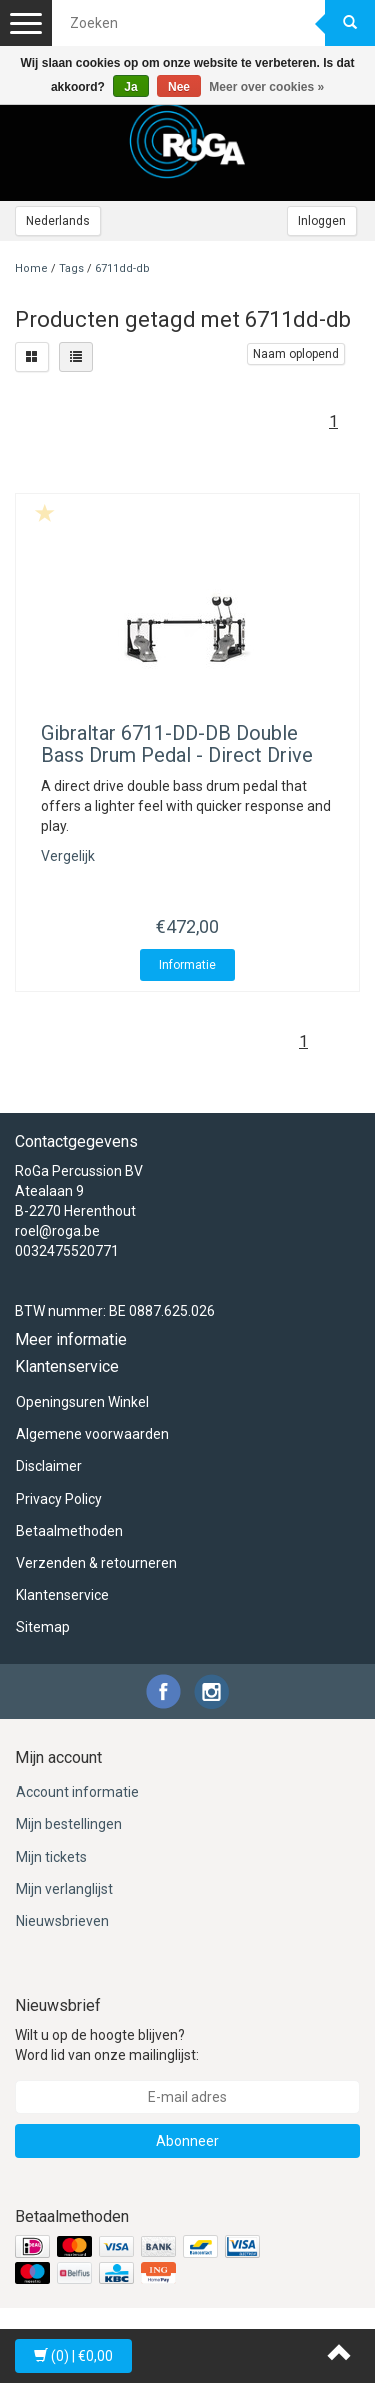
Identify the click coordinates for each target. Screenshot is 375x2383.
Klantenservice (62, 1595)
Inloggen (322, 221)
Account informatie (77, 1792)
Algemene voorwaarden (92, 1434)
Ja (130, 87)
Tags (71, 268)
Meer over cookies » (266, 87)
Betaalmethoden (69, 1531)
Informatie (187, 965)
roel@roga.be (57, 1231)
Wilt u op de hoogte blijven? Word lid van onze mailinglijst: (107, 2045)
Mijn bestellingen (69, 1824)
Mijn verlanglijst (64, 1889)
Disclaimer (49, 1466)
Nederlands (58, 221)
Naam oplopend (296, 354)
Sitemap (43, 1627)
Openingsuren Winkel (82, 1402)
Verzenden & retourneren (96, 1563)
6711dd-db (122, 268)
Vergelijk (68, 856)
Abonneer (187, 2141)
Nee (179, 87)
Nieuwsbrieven (62, 1921)
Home (31, 268)
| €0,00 (73, 2356)
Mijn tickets (51, 1857)
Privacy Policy (59, 1499)
